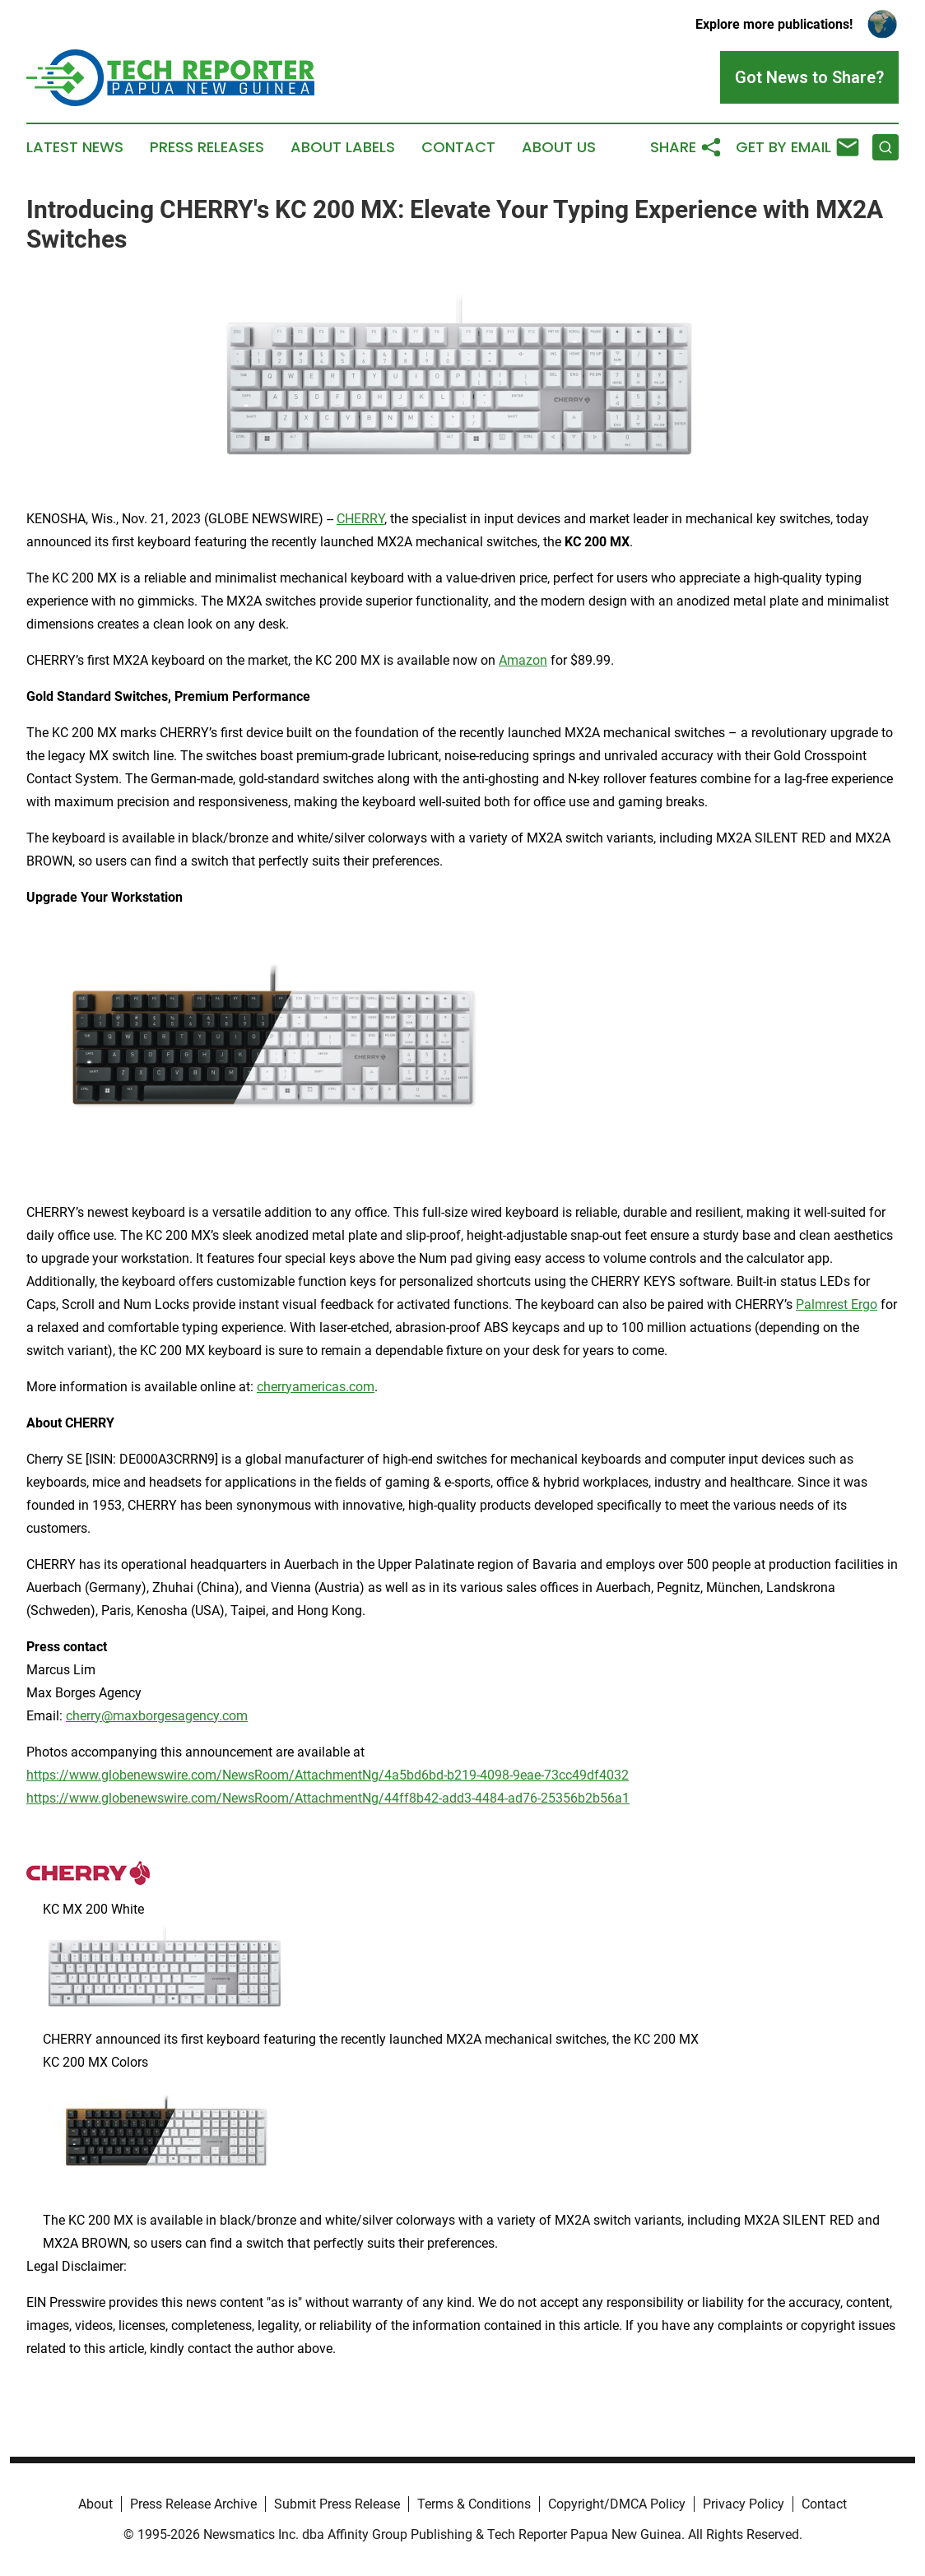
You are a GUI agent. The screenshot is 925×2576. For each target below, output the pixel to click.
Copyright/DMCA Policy (617, 2504)
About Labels (343, 147)
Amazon (523, 660)
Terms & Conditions (474, 2504)
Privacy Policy (743, 2504)
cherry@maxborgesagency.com (157, 1716)
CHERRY (360, 519)
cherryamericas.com (315, 1387)
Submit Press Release (337, 2504)
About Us (559, 147)
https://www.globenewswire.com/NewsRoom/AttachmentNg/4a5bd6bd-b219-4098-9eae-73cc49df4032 (327, 1775)
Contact (458, 147)
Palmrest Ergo (836, 1304)
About (95, 2504)
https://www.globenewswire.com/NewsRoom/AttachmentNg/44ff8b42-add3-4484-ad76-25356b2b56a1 (328, 1798)
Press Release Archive (193, 2504)
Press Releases (207, 147)
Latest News (74, 147)
